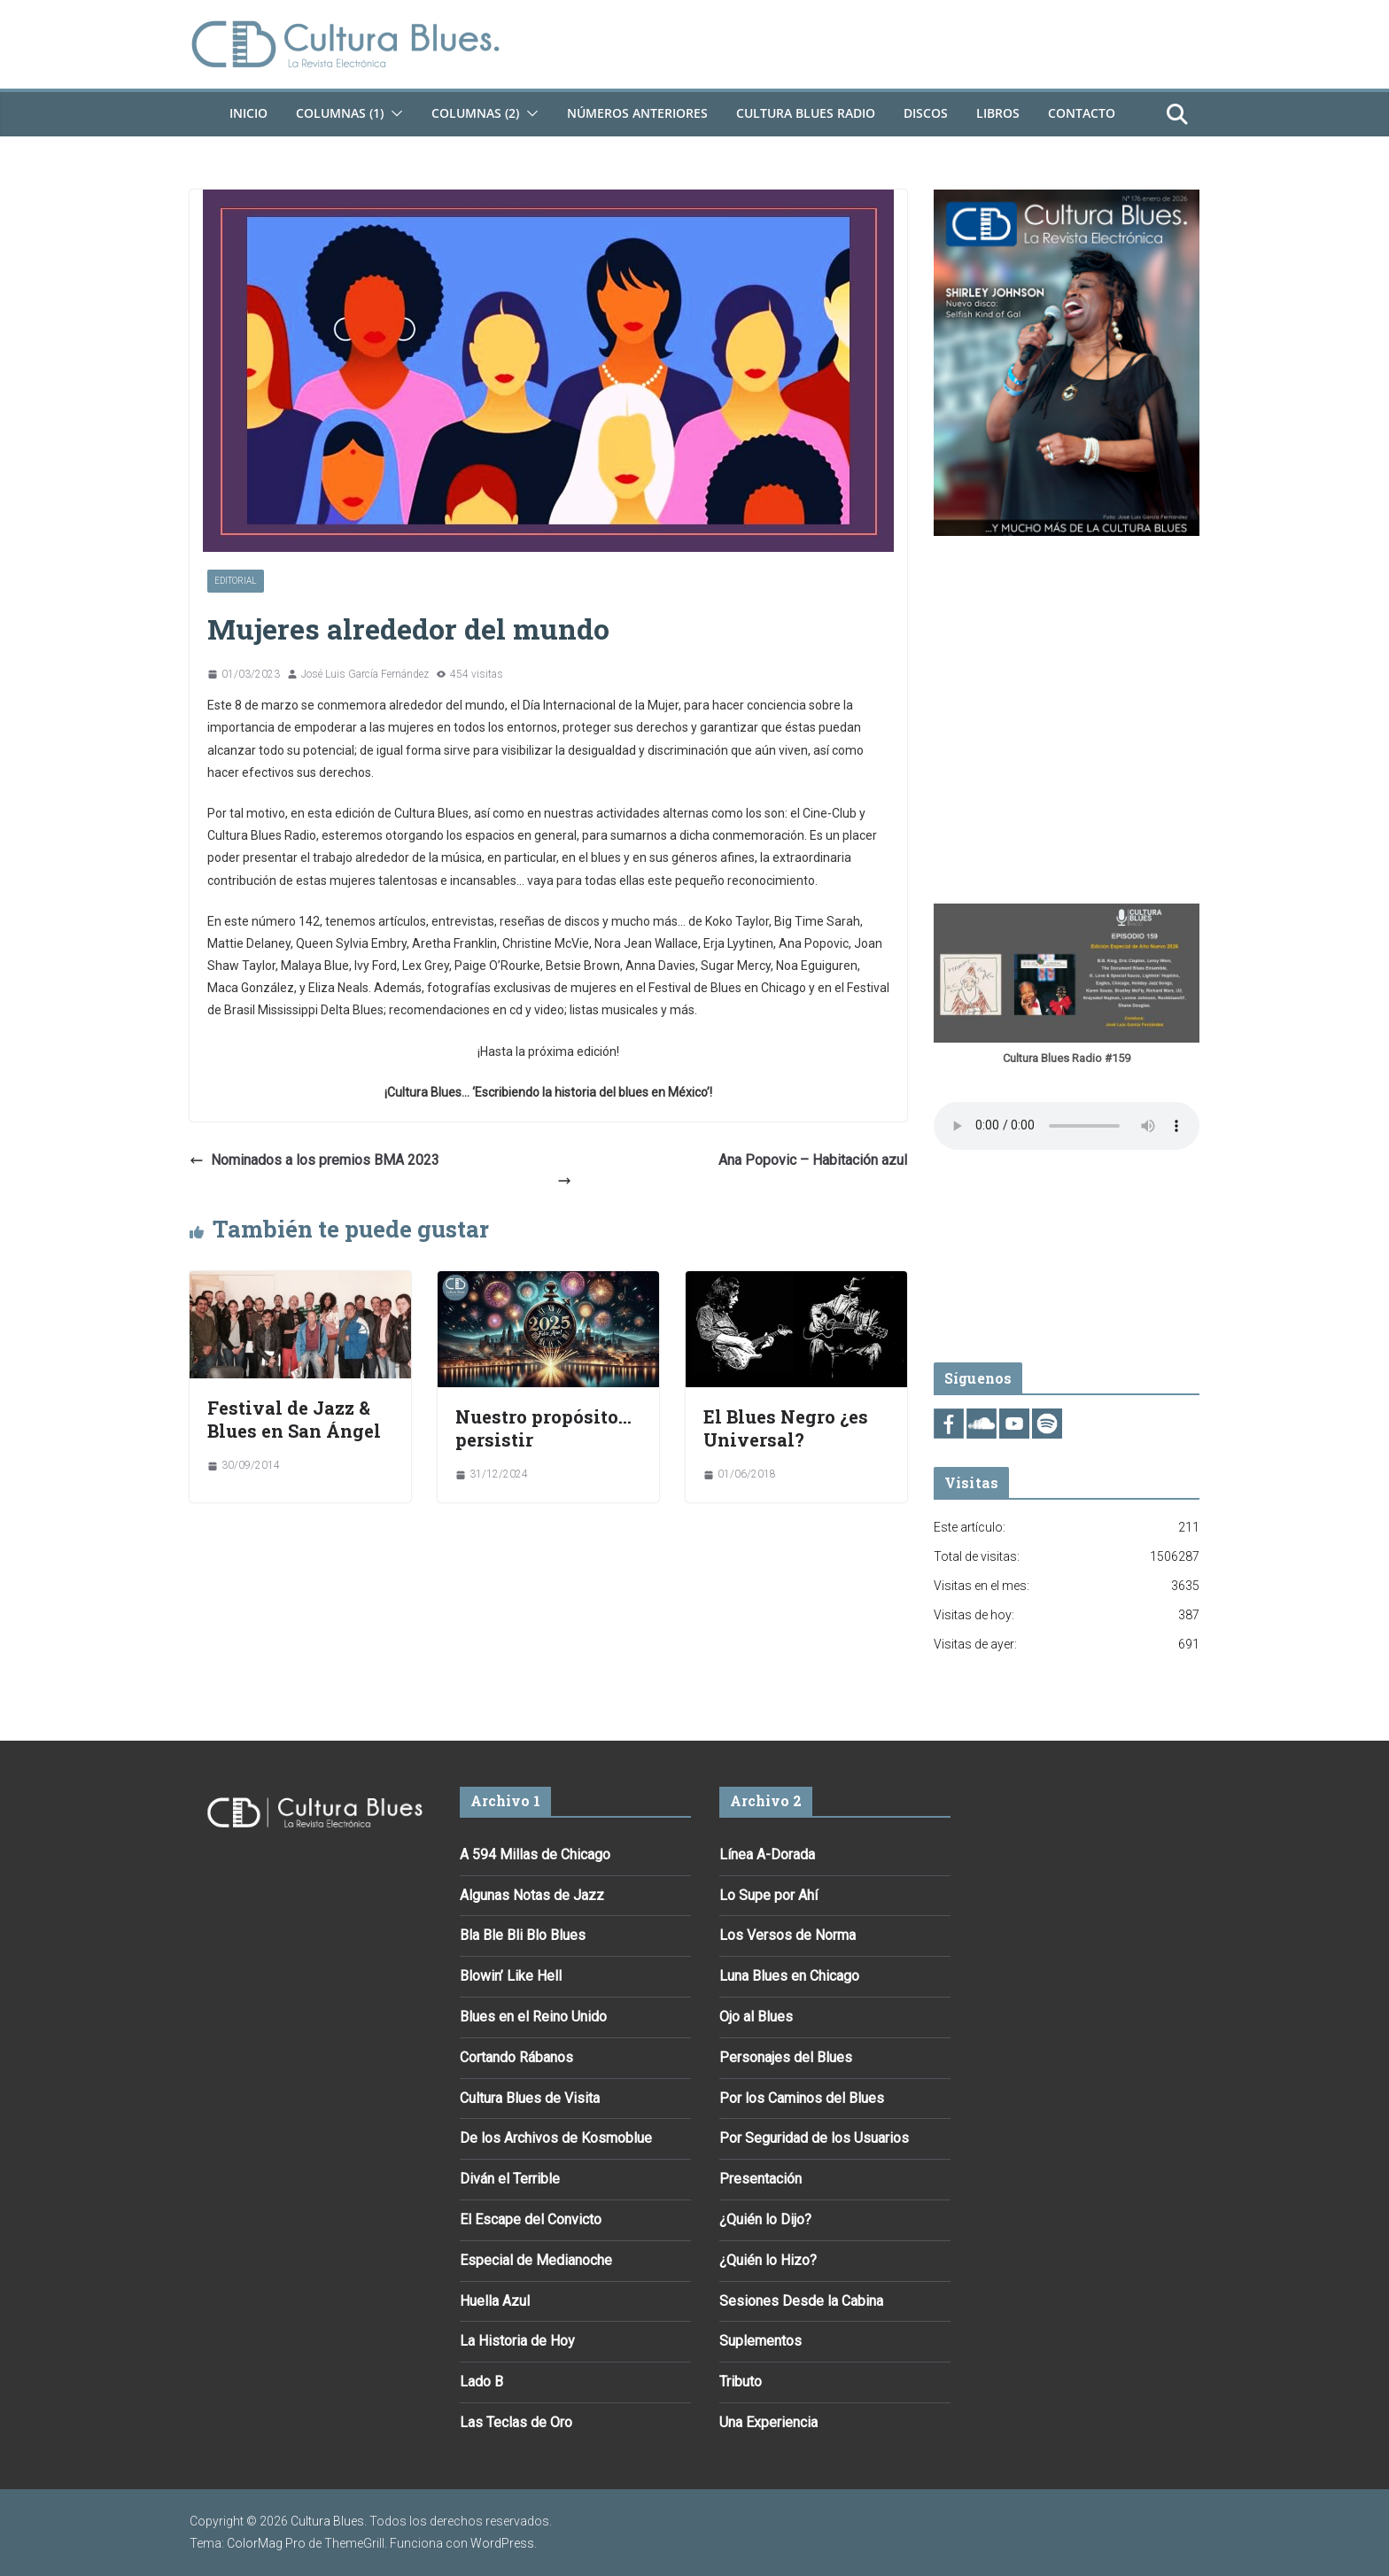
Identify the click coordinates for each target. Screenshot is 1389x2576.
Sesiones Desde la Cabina (801, 2301)
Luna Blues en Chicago (789, 1975)
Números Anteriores (637, 113)
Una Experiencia (768, 2422)
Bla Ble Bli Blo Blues (523, 1935)
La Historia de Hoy (517, 2340)
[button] (393, 113)
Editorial (235, 581)
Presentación (760, 2178)
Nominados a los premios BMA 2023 (314, 1160)
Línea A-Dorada (767, 1854)
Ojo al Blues (756, 2016)
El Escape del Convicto (530, 2219)
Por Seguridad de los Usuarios (814, 2138)
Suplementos (760, 2340)
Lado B (481, 2381)
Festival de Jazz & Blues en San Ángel (294, 1419)
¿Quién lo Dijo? (765, 2219)
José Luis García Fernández (365, 674)
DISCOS (926, 113)
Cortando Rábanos (516, 2057)
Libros (998, 113)
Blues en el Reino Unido (533, 2016)
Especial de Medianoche (536, 2260)
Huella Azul (495, 2301)
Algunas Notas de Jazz (532, 1895)
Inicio (248, 113)
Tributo (740, 2381)
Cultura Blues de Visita (530, 2098)
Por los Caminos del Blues (801, 2098)
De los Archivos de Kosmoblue (556, 2138)
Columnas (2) (475, 113)
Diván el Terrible (510, 2178)
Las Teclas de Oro (516, 2422)
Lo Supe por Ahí (768, 1895)
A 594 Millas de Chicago (535, 1854)
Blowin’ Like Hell (511, 1975)
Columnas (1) (340, 113)
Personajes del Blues (785, 2057)
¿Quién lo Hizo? (768, 2260)
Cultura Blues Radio (805, 113)
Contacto (1081, 113)
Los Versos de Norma (787, 1935)
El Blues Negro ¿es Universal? (785, 1428)
